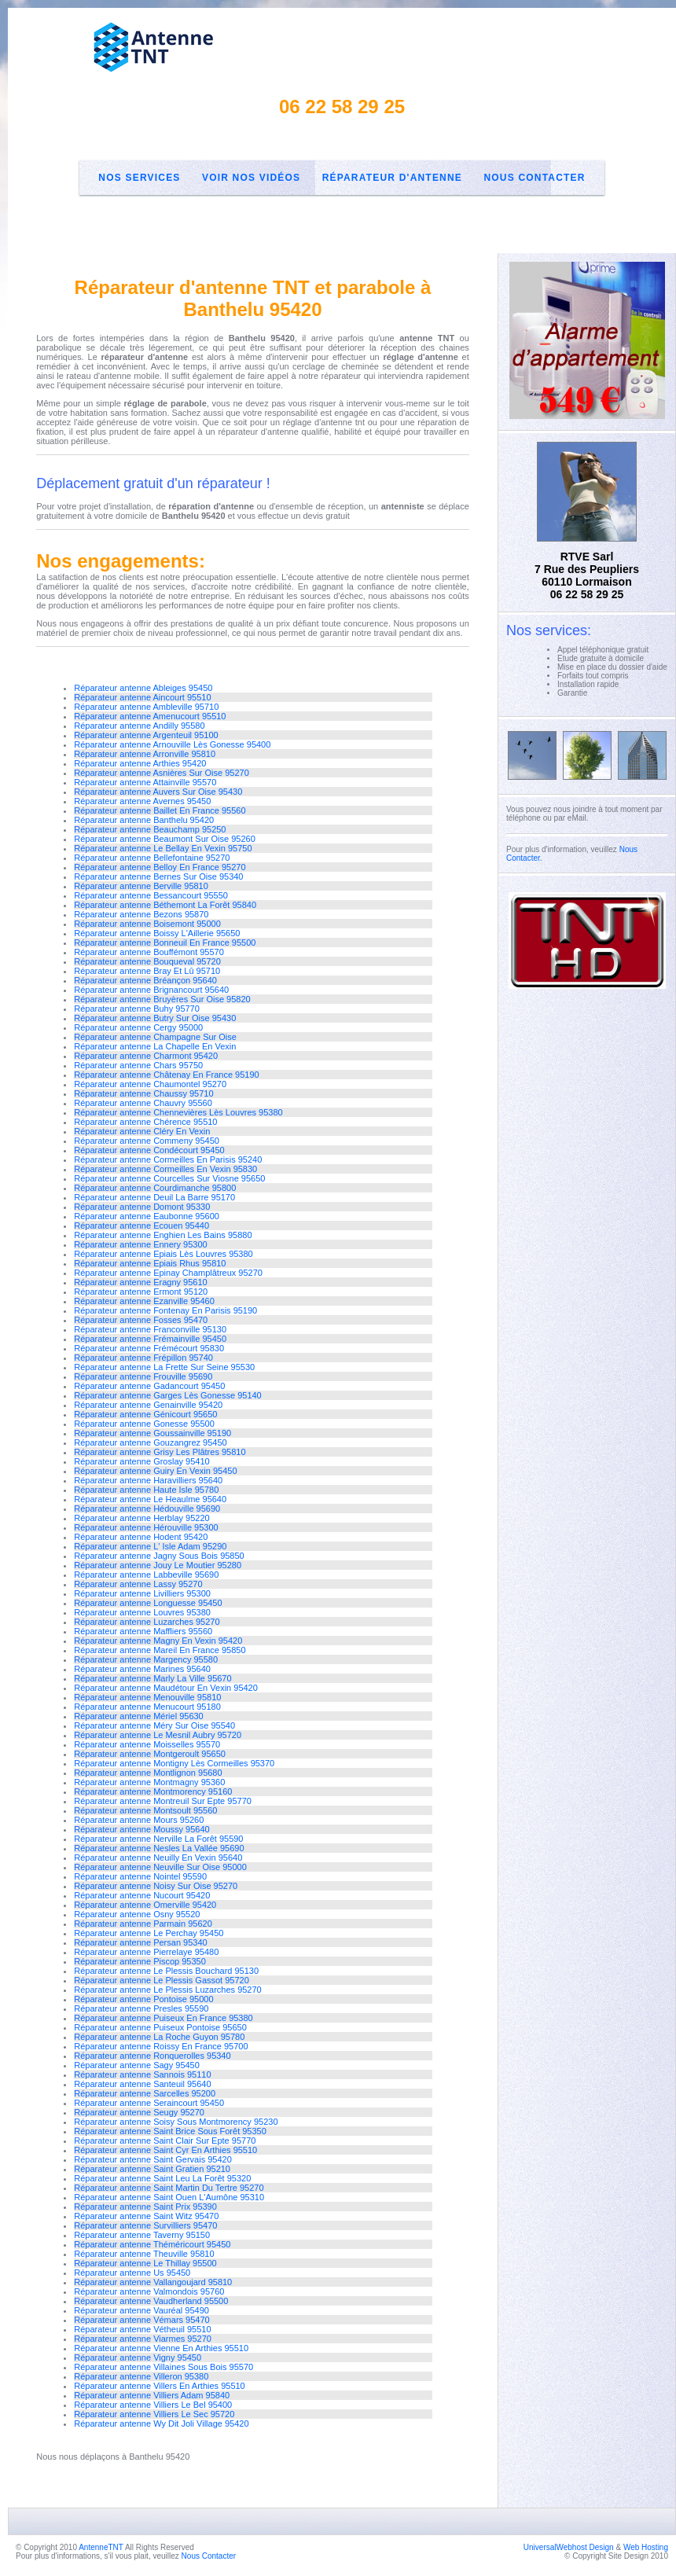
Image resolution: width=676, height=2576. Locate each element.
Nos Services (139, 177)
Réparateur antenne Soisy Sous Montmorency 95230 (175, 2121)
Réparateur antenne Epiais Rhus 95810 (150, 1263)
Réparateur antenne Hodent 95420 (141, 1537)
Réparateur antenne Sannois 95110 (142, 2074)
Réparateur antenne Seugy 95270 (139, 2112)
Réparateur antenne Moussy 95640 (141, 1829)
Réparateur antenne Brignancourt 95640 (151, 989)
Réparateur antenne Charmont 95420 (146, 1055)
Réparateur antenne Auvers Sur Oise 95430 (158, 791)
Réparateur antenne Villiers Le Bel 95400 (153, 2404)
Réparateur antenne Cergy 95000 (138, 1027)
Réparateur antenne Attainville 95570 (145, 782)
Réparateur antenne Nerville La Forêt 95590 (158, 1838)
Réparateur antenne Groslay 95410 (141, 1461)
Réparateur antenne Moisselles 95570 (147, 1744)
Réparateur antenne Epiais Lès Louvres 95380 (163, 1254)
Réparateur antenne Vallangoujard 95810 (153, 2282)
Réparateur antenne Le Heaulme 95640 (150, 1499)
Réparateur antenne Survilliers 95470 (145, 2225)
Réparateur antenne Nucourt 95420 (142, 1895)
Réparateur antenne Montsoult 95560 (145, 1810)
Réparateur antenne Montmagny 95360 (149, 1782)
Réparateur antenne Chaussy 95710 (143, 1093)
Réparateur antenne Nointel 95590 (140, 1876)
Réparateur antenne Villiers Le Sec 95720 (154, 2414)
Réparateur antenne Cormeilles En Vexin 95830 (165, 1169)
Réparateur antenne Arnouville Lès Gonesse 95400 (172, 744)
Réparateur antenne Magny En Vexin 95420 (158, 1640)
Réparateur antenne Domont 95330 (142, 1206)
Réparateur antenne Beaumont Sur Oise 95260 (164, 838)
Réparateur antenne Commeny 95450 (146, 1140)
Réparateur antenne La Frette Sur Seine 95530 (164, 1367)
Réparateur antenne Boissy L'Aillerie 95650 (157, 933)
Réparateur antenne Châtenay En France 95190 (166, 1074)
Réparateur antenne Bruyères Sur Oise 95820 (162, 999)
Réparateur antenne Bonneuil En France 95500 (164, 942)
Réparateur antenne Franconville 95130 (150, 1329)
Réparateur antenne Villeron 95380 (141, 2376)
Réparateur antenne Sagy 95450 (137, 2065)
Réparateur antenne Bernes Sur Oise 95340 (158, 876)
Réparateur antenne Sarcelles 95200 (144, 2093)
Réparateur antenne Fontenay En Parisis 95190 (165, 1310)
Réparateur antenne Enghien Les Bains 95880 (163, 1235)
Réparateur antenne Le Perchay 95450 (148, 1933)
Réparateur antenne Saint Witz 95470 (146, 2216)
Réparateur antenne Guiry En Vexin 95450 (155, 1470)
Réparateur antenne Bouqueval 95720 (147, 961)
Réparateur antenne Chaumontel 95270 (150, 1084)
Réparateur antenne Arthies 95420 (140, 763)
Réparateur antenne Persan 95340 (140, 1942)
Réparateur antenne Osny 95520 (137, 1914)
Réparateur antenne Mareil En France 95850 (159, 1650)
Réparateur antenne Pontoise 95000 (143, 1999)
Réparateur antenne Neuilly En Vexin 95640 (158, 1857)
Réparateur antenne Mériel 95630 (139, 1716)
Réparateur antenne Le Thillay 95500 (145, 2263)
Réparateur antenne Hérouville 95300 (146, 1527)
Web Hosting (645, 2547)
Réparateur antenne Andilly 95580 (139, 725)
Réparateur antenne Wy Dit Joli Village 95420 (161, 2423)
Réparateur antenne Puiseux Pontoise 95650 (160, 2027)
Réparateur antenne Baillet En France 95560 (159, 810)
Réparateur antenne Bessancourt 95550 (151, 895)
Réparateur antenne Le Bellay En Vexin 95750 (163, 848)
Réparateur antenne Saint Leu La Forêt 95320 (162, 2178)
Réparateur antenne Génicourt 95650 (145, 1414)
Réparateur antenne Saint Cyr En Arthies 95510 (165, 2150)
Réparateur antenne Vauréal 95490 (141, 2310)
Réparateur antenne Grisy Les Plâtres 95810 (159, 1452)
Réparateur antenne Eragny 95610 (140, 1282)
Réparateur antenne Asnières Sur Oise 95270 (161, 772)
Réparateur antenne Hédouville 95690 (147, 1508)
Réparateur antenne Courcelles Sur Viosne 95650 (169, 1178)
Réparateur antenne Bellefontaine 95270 (152, 857)
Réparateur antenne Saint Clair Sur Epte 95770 (164, 2140)
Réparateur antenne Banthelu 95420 (144, 820)
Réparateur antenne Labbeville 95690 (146, 1574)
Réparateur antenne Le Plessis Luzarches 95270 (168, 1989)
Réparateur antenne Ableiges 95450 (143, 688)
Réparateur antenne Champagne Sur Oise (155, 1037)
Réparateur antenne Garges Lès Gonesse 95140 (168, 1395)
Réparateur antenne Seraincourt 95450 (149, 2102)
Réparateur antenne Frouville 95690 (143, 1376)
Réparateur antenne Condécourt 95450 (149, 1150)
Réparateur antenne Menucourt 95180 (147, 1706)
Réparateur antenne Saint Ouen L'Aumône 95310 (169, 2197)
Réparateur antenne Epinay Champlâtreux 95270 (168, 1272)
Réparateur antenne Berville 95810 (141, 886)
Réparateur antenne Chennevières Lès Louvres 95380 (178, 1112)
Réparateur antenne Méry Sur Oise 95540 (154, 1725)
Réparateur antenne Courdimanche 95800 (155, 1187)
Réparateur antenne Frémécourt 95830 (149, 1348)
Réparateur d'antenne (392, 177)
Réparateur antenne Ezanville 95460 (144, 1301)
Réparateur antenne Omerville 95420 (145, 1904)
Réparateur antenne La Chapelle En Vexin (155, 1046)
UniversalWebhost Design (569, 2547)
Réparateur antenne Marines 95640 (142, 1669)
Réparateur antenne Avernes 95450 (142, 801)
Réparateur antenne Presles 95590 (141, 2008)
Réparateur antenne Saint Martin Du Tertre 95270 (168, 2187)
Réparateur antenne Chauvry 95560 (143, 1103)
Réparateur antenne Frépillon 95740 (143, 1357)
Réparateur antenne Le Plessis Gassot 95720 (161, 1980)
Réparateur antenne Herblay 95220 (141, 1518)
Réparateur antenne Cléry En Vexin (142, 1131)
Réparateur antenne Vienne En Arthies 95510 (161, 2348)
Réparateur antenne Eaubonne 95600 (146, 1216)
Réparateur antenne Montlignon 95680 (148, 1772)
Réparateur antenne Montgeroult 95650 (150, 1753)
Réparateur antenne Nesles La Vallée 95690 (159, 1848)
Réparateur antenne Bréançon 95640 (145, 980)
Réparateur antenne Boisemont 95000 (147, 923)
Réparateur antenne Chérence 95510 (145, 1121)
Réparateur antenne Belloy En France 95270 (159, 867)
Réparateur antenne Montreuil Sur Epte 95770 (163, 1801)
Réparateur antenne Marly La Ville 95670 (152, 1678)
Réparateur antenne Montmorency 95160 (153, 1791)
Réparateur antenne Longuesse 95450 (148, 1603)
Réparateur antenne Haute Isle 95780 (146, 1489)
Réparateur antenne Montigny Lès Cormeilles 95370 (174, 1763)
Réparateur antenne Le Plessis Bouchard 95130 (166, 1970)
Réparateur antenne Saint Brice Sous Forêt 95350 (170, 2131)
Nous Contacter (534, 177)
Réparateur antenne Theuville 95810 (144, 2253)
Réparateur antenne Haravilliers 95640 (148, 1480)
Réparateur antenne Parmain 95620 (143, 1923)
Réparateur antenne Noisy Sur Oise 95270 (155, 1886)
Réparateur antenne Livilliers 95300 (142, 1593)
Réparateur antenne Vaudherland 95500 (151, 2301)
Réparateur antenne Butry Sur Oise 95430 (155, 1018)
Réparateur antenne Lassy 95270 (138, 1584)
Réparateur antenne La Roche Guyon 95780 (159, 2036)
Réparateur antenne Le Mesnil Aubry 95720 (157, 1735)
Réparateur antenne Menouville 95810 (147, 1697)
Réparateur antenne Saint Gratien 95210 (152, 2169)
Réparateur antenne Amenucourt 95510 (150, 716)
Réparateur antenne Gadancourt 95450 (149, 1386)
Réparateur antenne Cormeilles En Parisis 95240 (168, 1159)
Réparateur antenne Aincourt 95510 (142, 697)
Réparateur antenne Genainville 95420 (148, 1404)
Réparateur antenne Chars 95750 (138, 1065)
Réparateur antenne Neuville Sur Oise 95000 (160, 1867)
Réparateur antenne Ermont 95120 (141, 1291)
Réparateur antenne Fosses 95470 (141, 1320)
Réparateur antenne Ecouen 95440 (141, 1225)
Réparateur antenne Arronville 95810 (144, 754)
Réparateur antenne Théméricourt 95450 (152, 2244)
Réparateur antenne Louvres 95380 (142, 1612)
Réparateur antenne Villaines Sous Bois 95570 (163, 2367)
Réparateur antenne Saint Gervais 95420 (153, 2159)
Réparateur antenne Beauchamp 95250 (150, 829)
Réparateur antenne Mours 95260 (139, 1820)
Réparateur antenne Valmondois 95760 (149, 2291)
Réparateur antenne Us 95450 (132, 2272)
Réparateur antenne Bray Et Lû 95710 (147, 971)
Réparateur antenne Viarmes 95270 (142, 2338)
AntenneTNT (101, 2547)
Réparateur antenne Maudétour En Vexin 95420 (166, 1687)
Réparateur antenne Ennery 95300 (140, 1244)
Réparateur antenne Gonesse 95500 (144, 1423)
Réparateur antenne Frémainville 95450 (150, 1338)
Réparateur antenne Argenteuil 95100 (146, 735)
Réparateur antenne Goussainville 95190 (152, 1433)
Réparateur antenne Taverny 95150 (142, 2235)
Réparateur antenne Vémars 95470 (141, 2319)
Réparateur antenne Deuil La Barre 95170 (154, 1197)
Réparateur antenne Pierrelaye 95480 (146, 1952)
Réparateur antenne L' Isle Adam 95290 (150, 1546)
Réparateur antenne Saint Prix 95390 (145, 2206)
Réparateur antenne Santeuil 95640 (142, 2084)
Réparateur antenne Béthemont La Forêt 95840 (165, 905)
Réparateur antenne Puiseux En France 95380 (163, 2018)
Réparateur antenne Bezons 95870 (141, 914)
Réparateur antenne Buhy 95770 (137, 1008)
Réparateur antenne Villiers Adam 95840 (152, 2395)
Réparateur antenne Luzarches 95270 (146, 1621)
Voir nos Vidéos (251, 177)
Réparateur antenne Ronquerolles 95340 (152, 2055)
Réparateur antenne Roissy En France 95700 (161, 2046)
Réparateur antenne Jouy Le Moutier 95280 (157, 1565)
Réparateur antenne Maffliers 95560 (143, 1631)
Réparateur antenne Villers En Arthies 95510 (159, 2385)
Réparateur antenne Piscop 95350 (140, 1961)
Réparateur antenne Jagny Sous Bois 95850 (159, 1555)
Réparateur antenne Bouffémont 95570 (149, 952)
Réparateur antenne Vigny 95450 (137, 2357)
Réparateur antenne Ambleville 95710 (146, 706)
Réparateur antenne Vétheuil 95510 (142, 2329)
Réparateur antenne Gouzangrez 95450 (150, 1442)
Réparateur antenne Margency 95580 (146, 1659)
